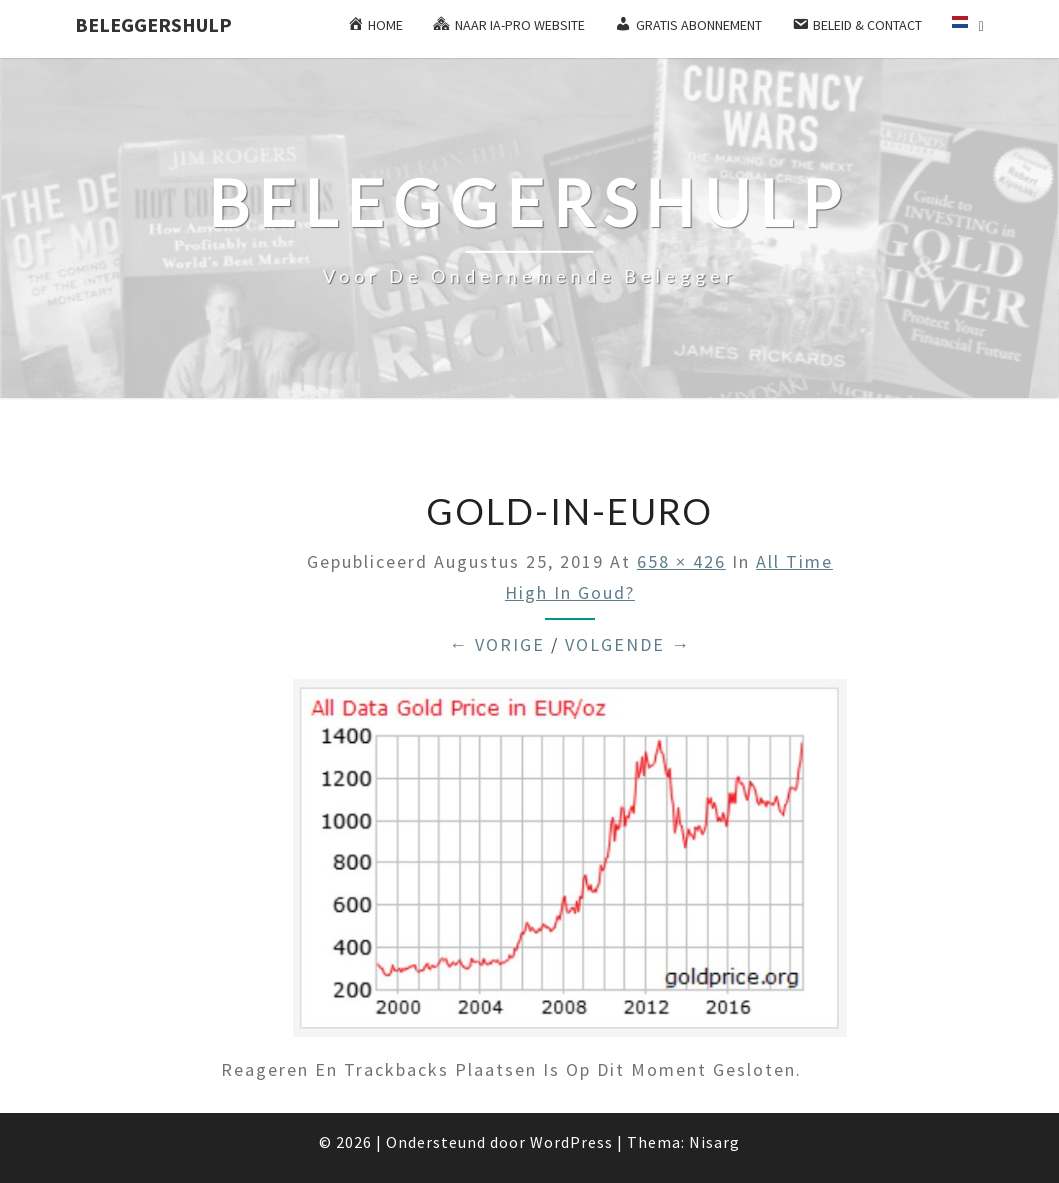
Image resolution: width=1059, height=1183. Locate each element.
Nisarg (714, 1142)
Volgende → (628, 644)
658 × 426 (681, 561)
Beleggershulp (153, 24)
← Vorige (497, 644)
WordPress (571, 1142)
